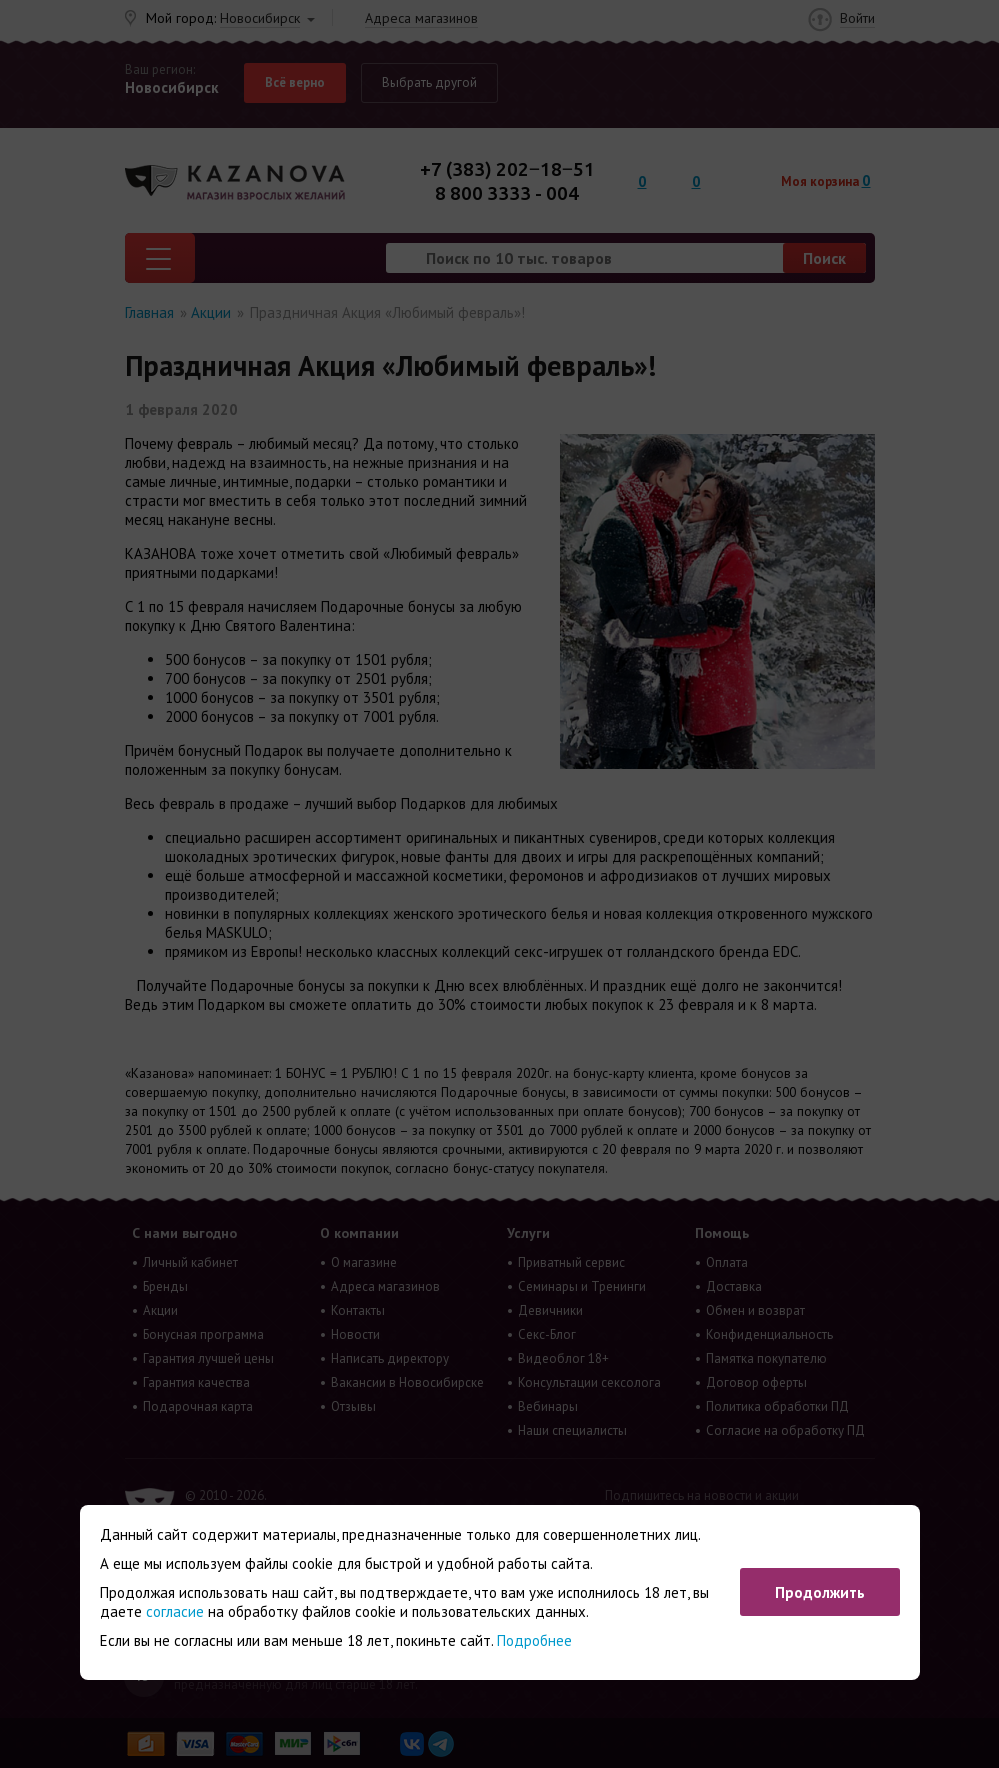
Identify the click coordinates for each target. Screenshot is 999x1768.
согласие (175, 1611)
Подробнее (534, 1640)
